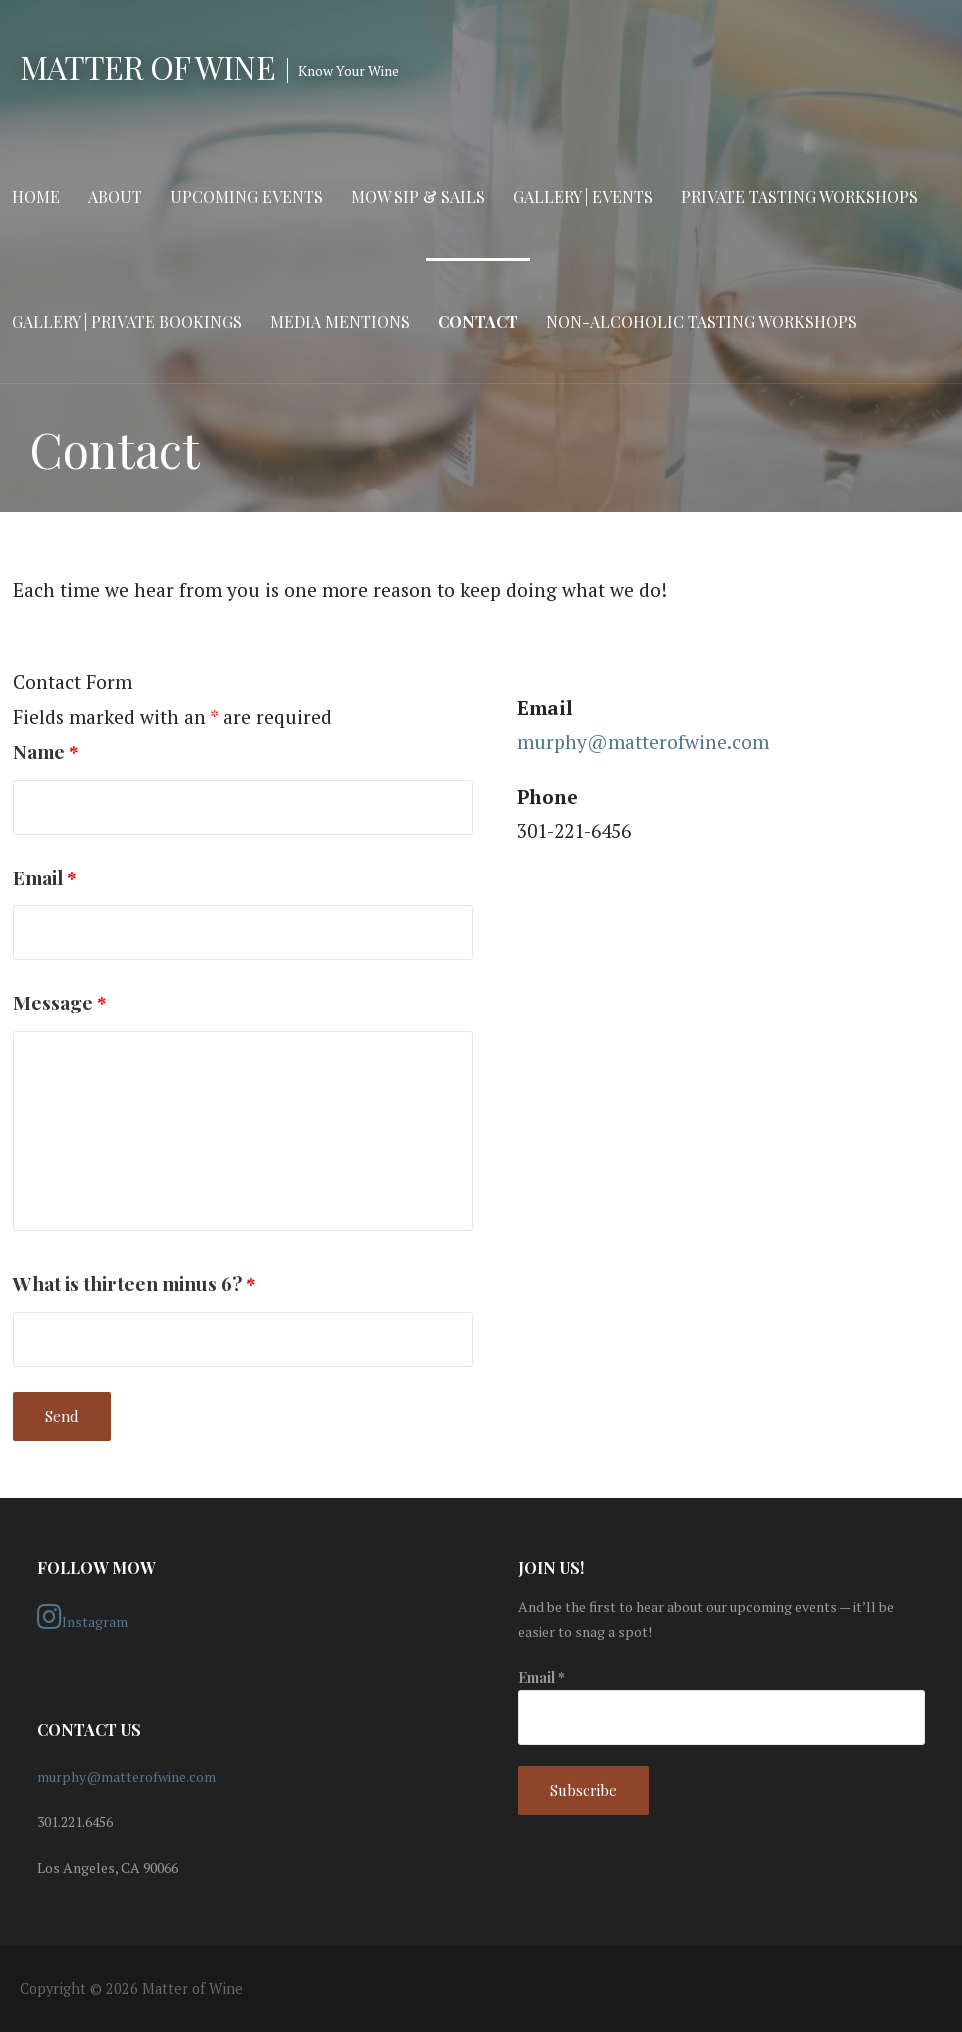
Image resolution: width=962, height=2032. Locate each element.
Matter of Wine (147, 66)
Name (46, 751)
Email (45, 877)
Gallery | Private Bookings (127, 321)
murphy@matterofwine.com (643, 741)
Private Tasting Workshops (799, 196)
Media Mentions (340, 321)
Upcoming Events (246, 196)
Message (60, 1002)
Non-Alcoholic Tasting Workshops (701, 321)
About (115, 196)
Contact (478, 321)
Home (36, 196)
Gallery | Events (583, 196)
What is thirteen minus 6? (134, 1283)
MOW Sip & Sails (418, 196)
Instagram (82, 1617)
